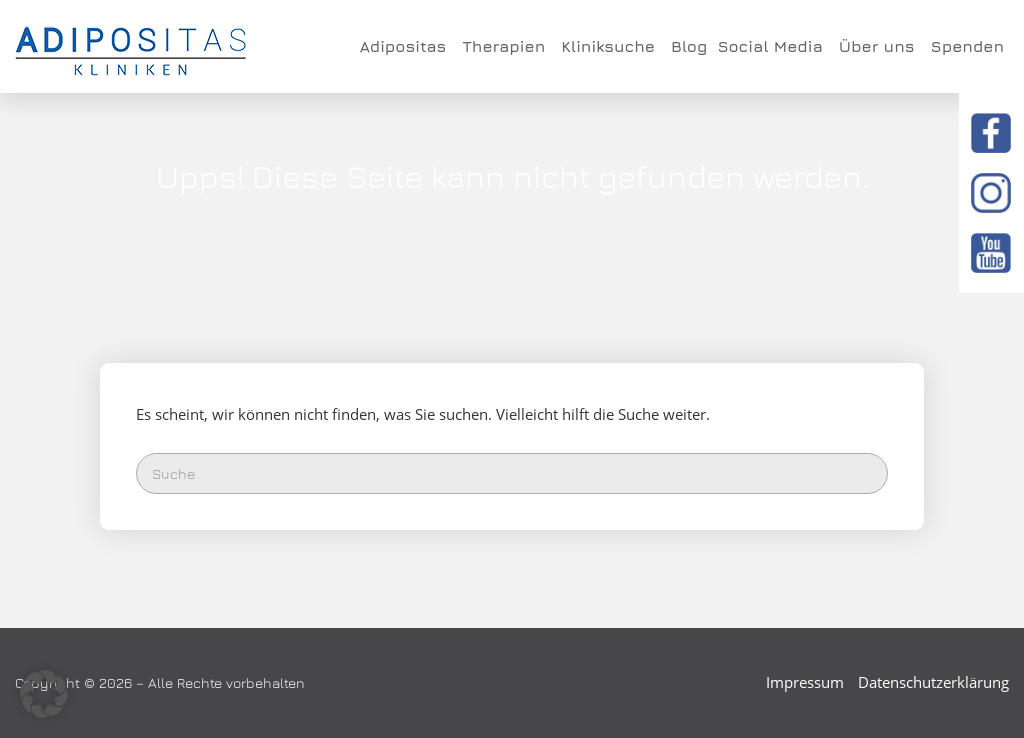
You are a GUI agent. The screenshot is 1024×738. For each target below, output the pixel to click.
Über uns (880, 46)
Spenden (967, 46)
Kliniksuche (611, 46)
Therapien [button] (506, 46)
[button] (44, 694)
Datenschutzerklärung (933, 682)
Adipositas (405, 46)
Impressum (805, 682)
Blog (689, 46)
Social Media (772, 46)
